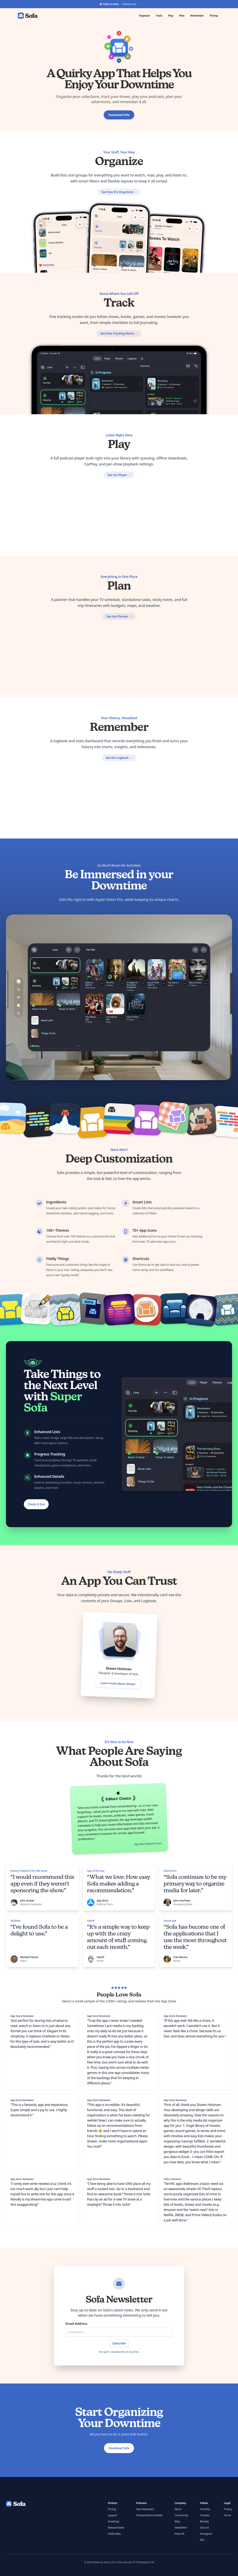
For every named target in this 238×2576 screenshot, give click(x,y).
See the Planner (119, 616)
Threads (204, 2515)
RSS (202, 2540)
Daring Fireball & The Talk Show (28, 1870)
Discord (204, 2527)
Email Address (76, 2323)
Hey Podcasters (145, 2509)
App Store (102, 1900)
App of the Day (95, 1870)
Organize (144, 15)
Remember (197, 15)
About (178, 2509)
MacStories (170, 1870)
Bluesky (204, 2521)
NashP (91, 1920)
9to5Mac (15, 1920)
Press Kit (179, 2533)
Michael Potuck (29, 1957)
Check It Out (36, 1504)
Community (181, 2515)
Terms (227, 2515)
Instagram (206, 2533)
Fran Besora (180, 1957)
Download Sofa (119, 115)
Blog (177, 2521)
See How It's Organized (119, 192)
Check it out (119, 4)
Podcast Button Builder (149, 2515)
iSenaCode (170, 1920)
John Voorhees (181, 1900)
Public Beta (114, 2533)
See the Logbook (119, 757)
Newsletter (181, 2527)
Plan (181, 15)
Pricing (214, 15)
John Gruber (27, 1900)
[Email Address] (119, 2332)
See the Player (119, 475)
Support (112, 2515)
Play (170, 15)
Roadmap (113, 2521)
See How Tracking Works (119, 333)
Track (159, 15)
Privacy (228, 2509)
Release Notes (116, 2527)
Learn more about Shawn (118, 1683)
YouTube (205, 2509)
